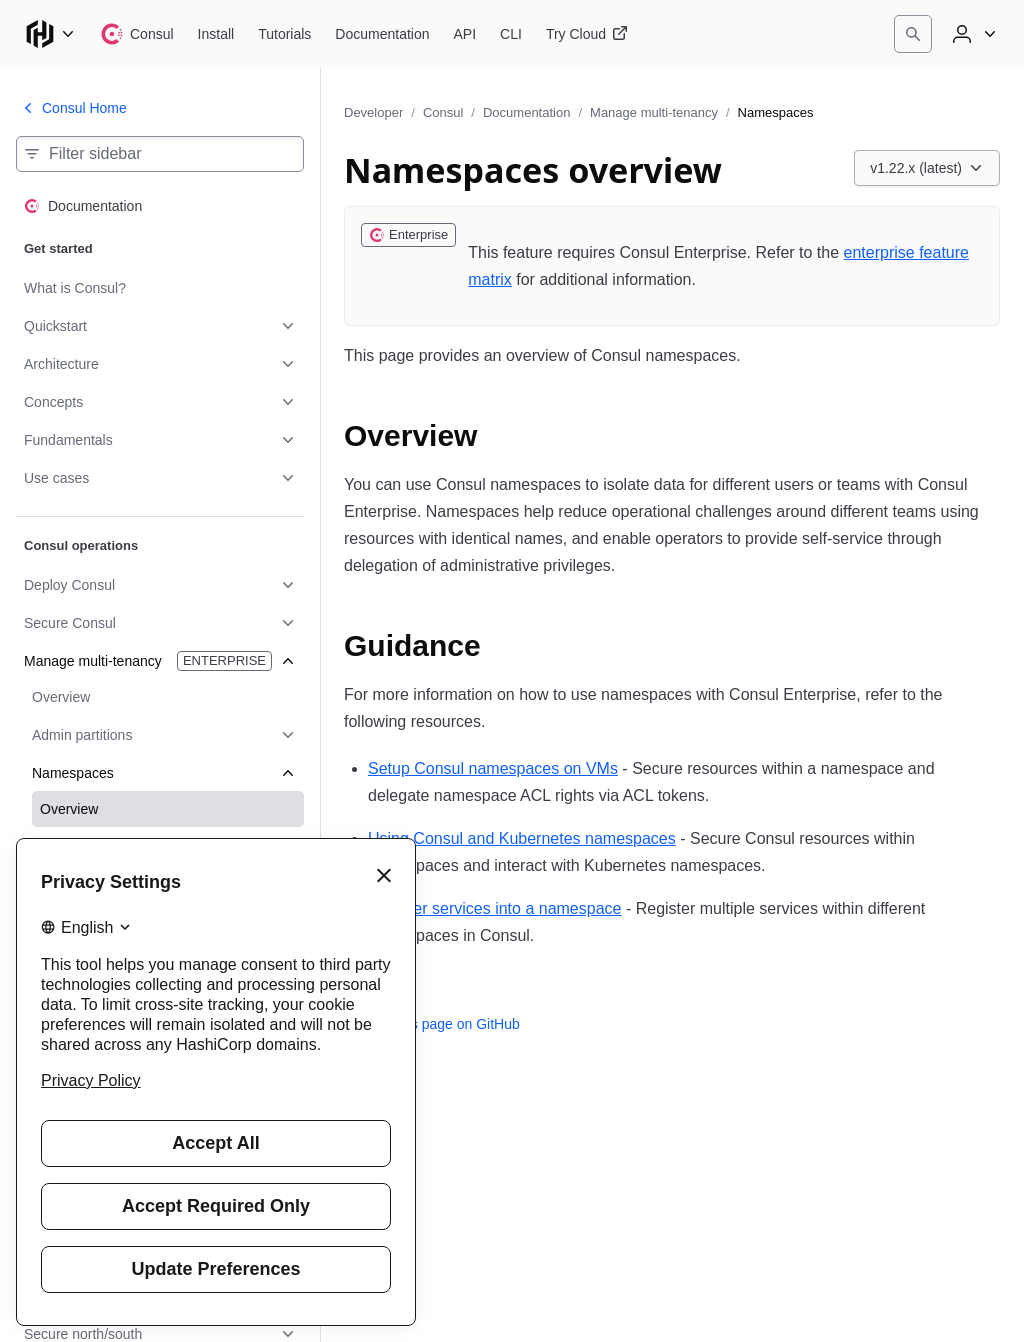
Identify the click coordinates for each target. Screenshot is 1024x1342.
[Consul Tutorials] (284, 34)
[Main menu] (50, 34)
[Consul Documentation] (382, 34)
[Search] (913, 34)
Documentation (526, 112)
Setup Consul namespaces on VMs (493, 768)
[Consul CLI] (511, 34)
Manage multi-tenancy (654, 112)
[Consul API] (465, 34)
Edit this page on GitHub (432, 1024)
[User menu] (972, 34)
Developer (373, 112)
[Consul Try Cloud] (587, 34)
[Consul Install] (216, 34)
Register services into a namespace (494, 908)
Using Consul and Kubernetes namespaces (522, 838)
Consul (443, 112)
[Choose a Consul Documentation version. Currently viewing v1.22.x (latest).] (927, 168)
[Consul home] (137, 34)
